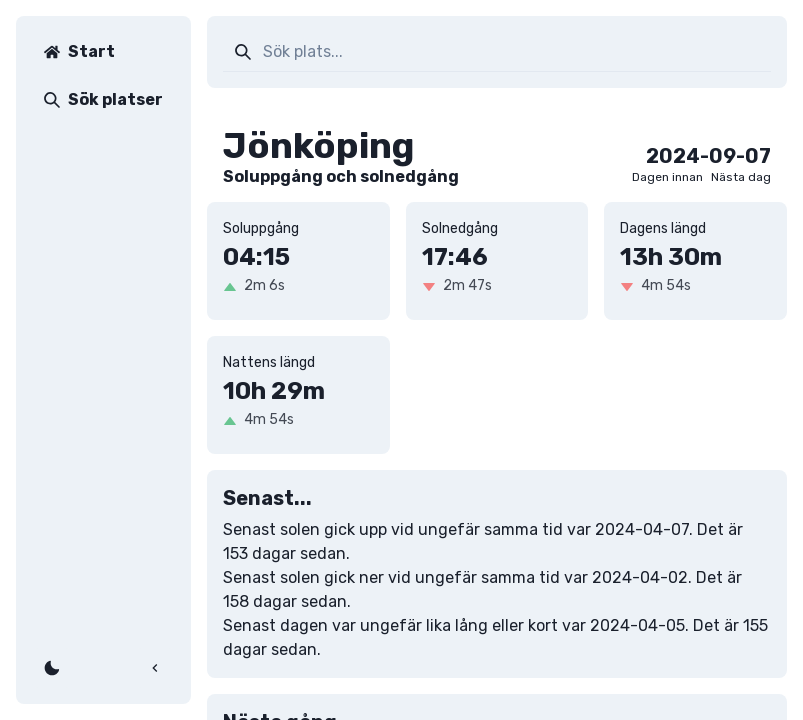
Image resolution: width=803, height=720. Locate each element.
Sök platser (103, 99)
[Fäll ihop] (155, 668)
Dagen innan (667, 177)
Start (79, 51)
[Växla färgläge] (52, 668)
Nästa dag (741, 177)
